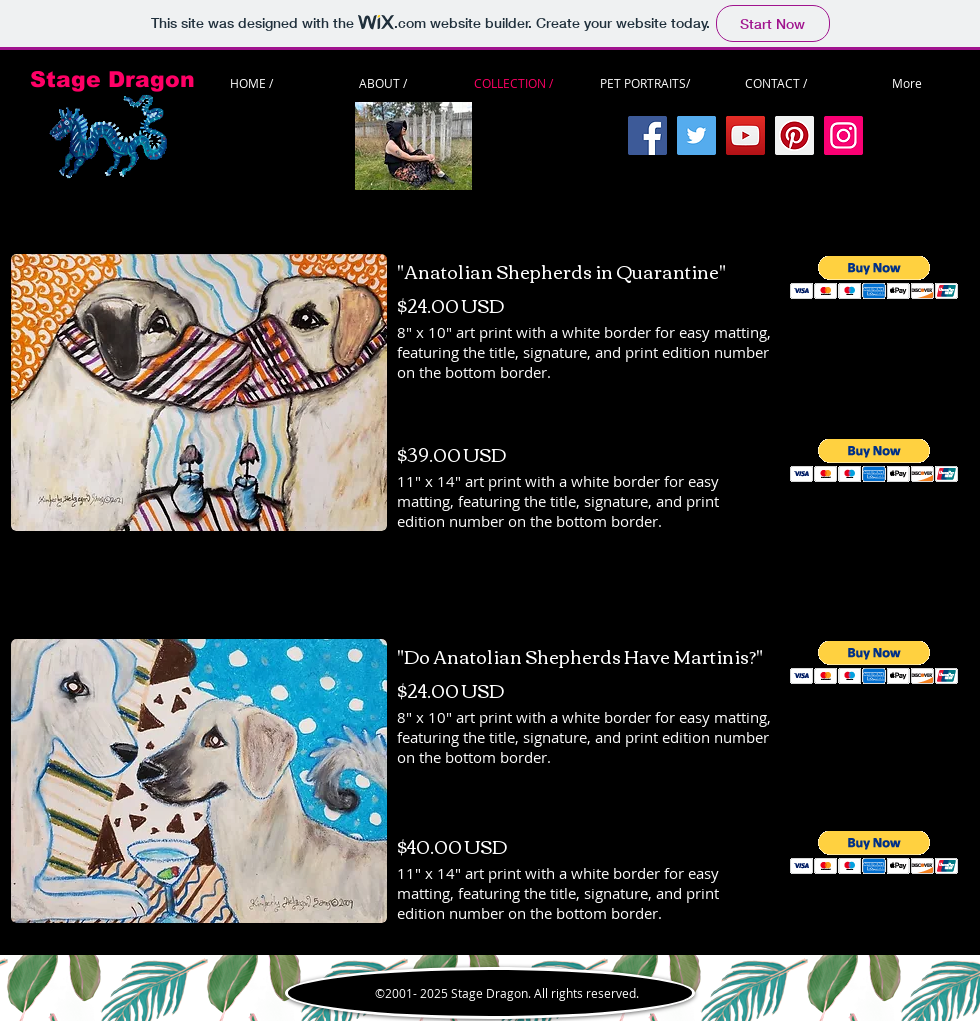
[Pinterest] (794, 135)
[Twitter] (696, 135)
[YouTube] (745, 135)
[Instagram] (843, 135)
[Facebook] (647, 135)
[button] (874, 277)
